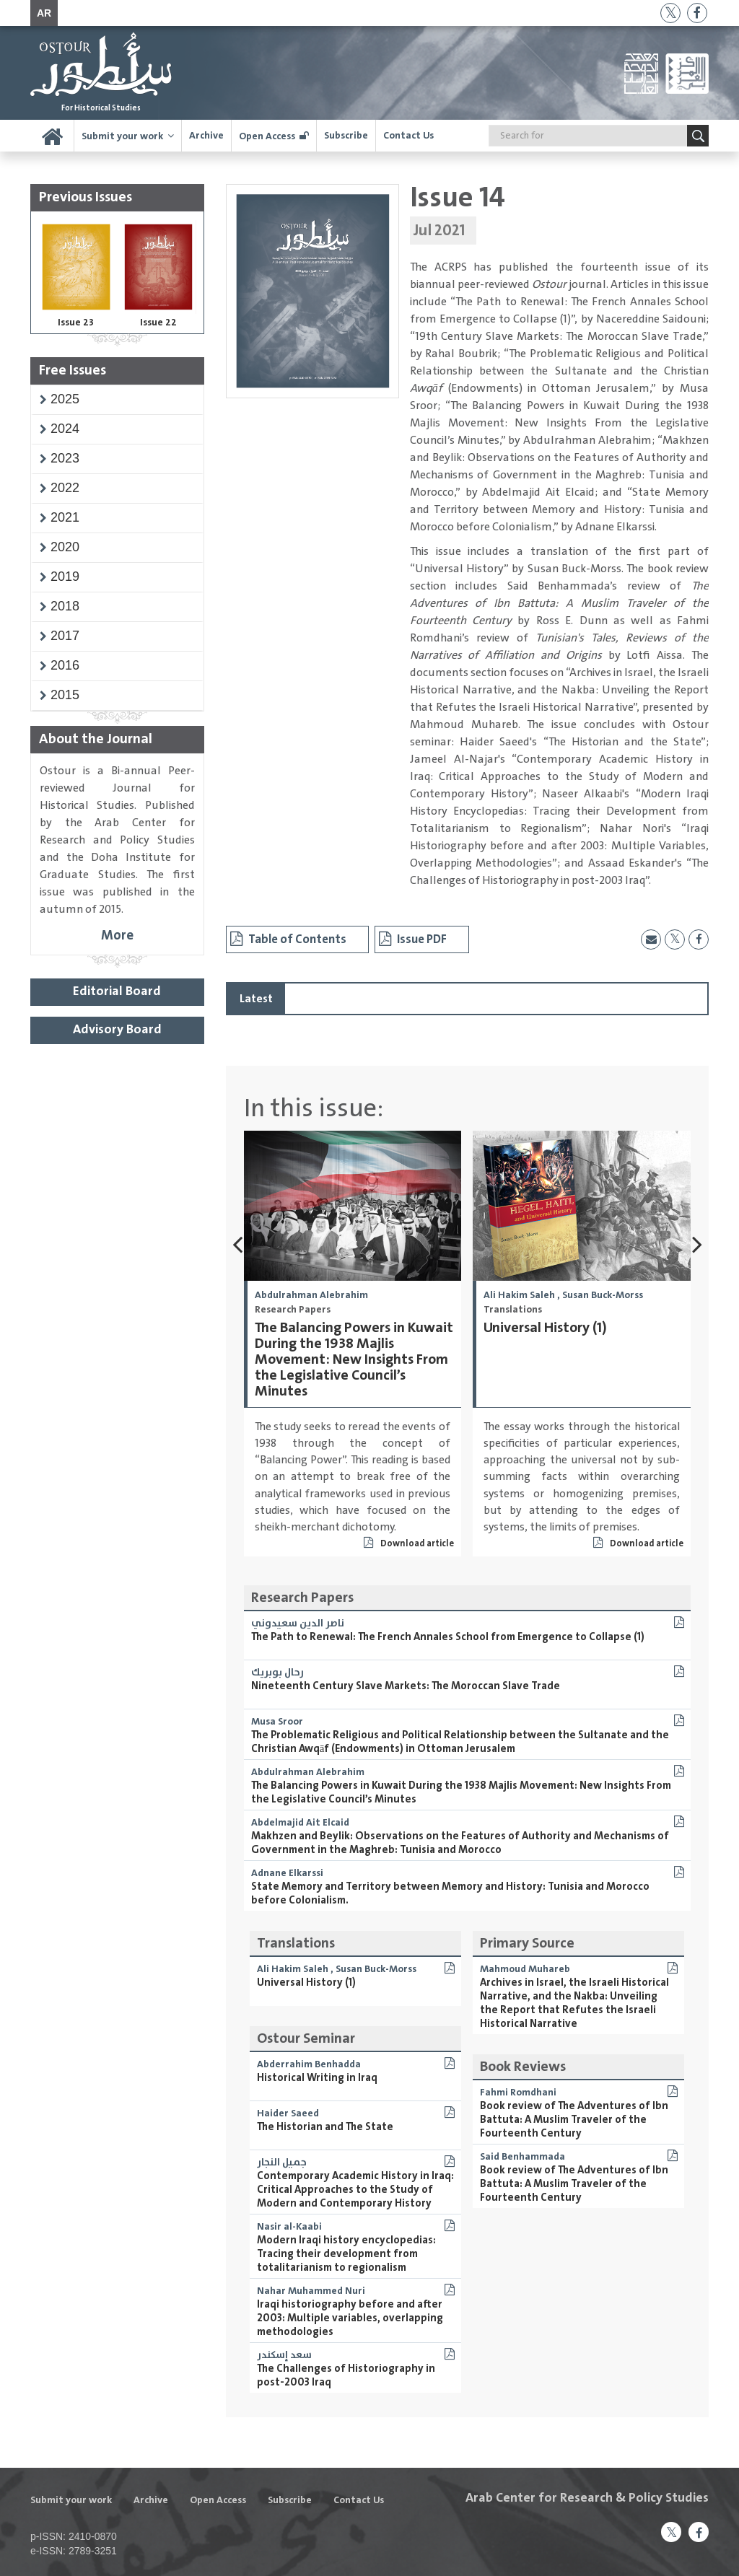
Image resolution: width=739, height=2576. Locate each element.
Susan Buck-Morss (602, 1295)
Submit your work (122, 136)
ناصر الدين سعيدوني (297, 1623)
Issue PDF (413, 939)
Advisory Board (117, 1030)
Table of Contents (288, 939)
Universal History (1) (545, 1328)
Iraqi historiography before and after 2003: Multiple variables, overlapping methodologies (350, 2318)
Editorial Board (117, 991)
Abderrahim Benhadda (309, 2064)
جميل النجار (282, 2162)
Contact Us (408, 136)
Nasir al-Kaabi (289, 2227)
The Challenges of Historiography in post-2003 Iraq (346, 2375)
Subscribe (346, 136)
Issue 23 (76, 322)
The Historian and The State (325, 2127)
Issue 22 (158, 322)
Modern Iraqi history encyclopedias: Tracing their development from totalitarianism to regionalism (346, 2254)
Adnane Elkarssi (287, 1873)
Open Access (267, 136)
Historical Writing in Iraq (317, 2078)
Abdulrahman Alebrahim (311, 1295)
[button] (65, 399)
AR (44, 13)
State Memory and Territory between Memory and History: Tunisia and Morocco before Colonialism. (450, 1893)
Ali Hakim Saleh (519, 1295)
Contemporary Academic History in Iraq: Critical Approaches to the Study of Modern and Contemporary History (355, 2189)
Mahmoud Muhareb (525, 1969)
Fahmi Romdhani (518, 2092)
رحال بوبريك (277, 1673)
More (117, 935)
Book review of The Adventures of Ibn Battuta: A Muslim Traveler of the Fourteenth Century (574, 2119)
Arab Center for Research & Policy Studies (587, 2498)
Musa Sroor (277, 1722)
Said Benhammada (522, 2157)
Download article (409, 1543)
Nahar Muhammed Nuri (311, 2291)
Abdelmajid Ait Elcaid (300, 1823)
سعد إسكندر (284, 2355)
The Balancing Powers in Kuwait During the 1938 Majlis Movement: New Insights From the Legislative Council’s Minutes (354, 1359)
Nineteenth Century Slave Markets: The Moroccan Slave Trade (405, 1686)
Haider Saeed (288, 2113)
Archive (206, 136)
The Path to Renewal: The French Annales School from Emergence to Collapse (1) (447, 1637)
